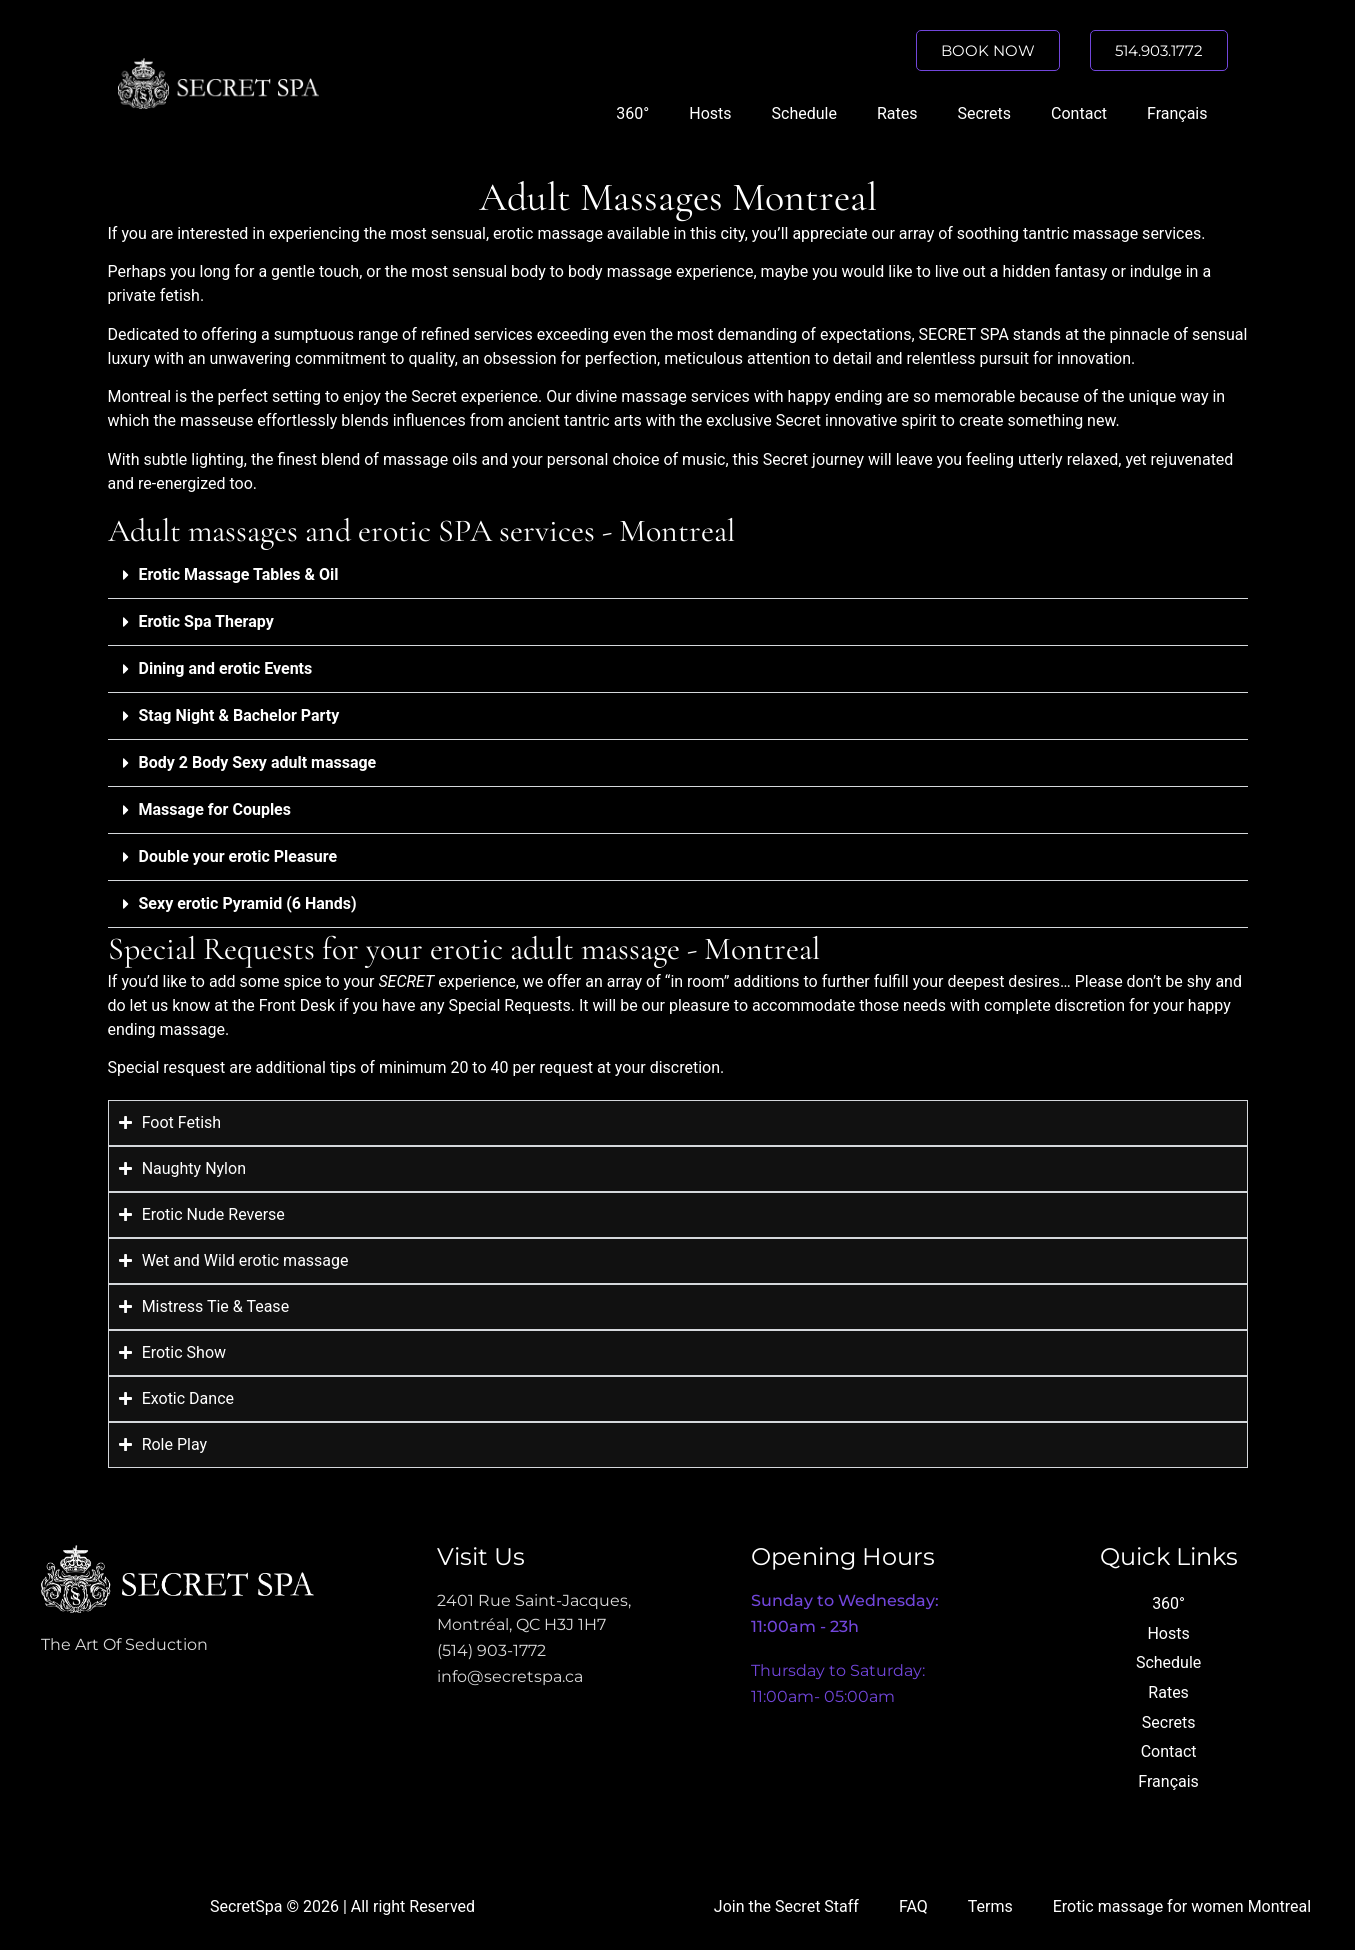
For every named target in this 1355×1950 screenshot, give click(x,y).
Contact (1079, 113)
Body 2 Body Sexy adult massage (258, 762)
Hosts (710, 113)
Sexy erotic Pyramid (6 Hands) (248, 903)
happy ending (835, 396)
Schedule (804, 113)
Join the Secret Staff (786, 1906)
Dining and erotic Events (226, 668)
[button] (678, 575)
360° (632, 113)
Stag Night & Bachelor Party (239, 715)
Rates (897, 113)
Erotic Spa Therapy (206, 621)
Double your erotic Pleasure (238, 856)
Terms (990, 1906)
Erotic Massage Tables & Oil (239, 574)
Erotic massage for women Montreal (1182, 1906)
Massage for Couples (215, 809)
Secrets (984, 113)
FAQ (913, 1906)
